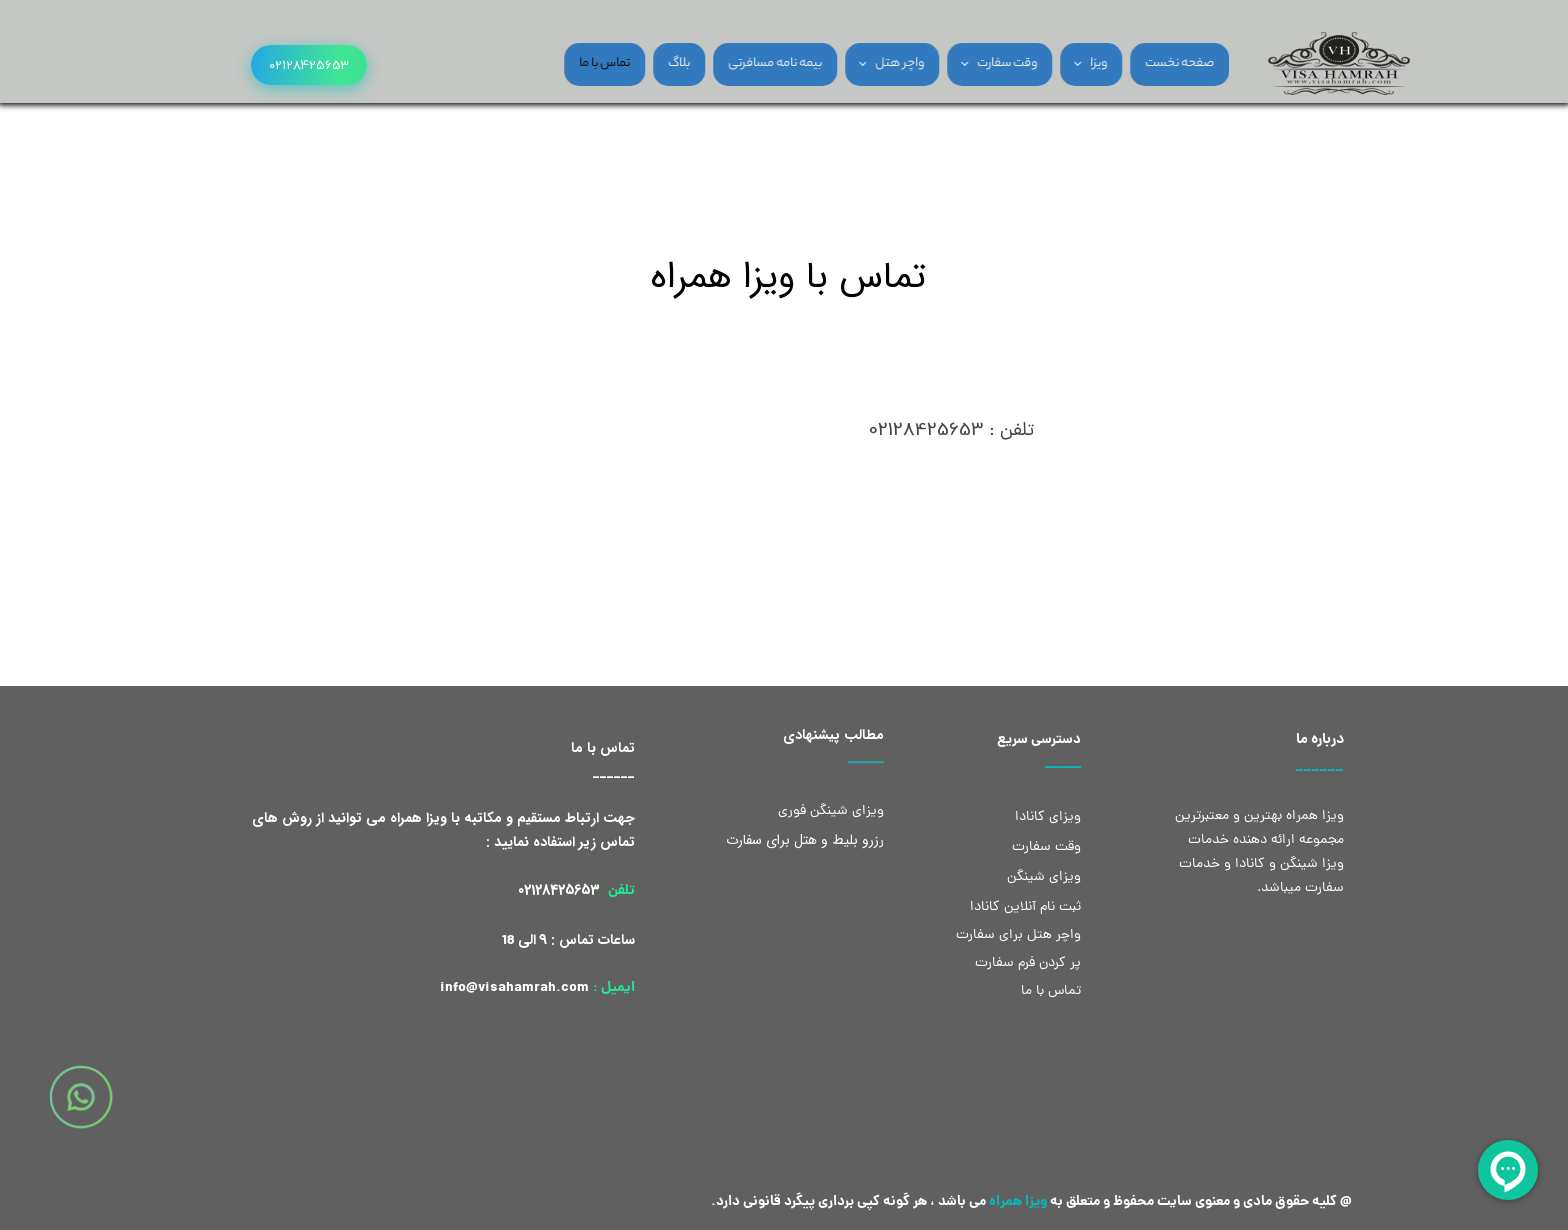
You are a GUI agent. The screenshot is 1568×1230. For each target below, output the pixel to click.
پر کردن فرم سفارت (1026, 963)
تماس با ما (563, 63)
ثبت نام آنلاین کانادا (1025, 907)
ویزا (1057, 63)
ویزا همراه (1018, 1202)
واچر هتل (858, 63)
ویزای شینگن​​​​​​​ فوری (831, 811)
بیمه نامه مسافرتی (734, 63)
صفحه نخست (1138, 63)
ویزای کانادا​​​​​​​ (1048, 817)
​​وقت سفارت (1046, 847)
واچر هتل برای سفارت (1018, 935)
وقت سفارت (966, 63)
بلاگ (638, 63)
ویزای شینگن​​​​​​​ (1044, 877)
